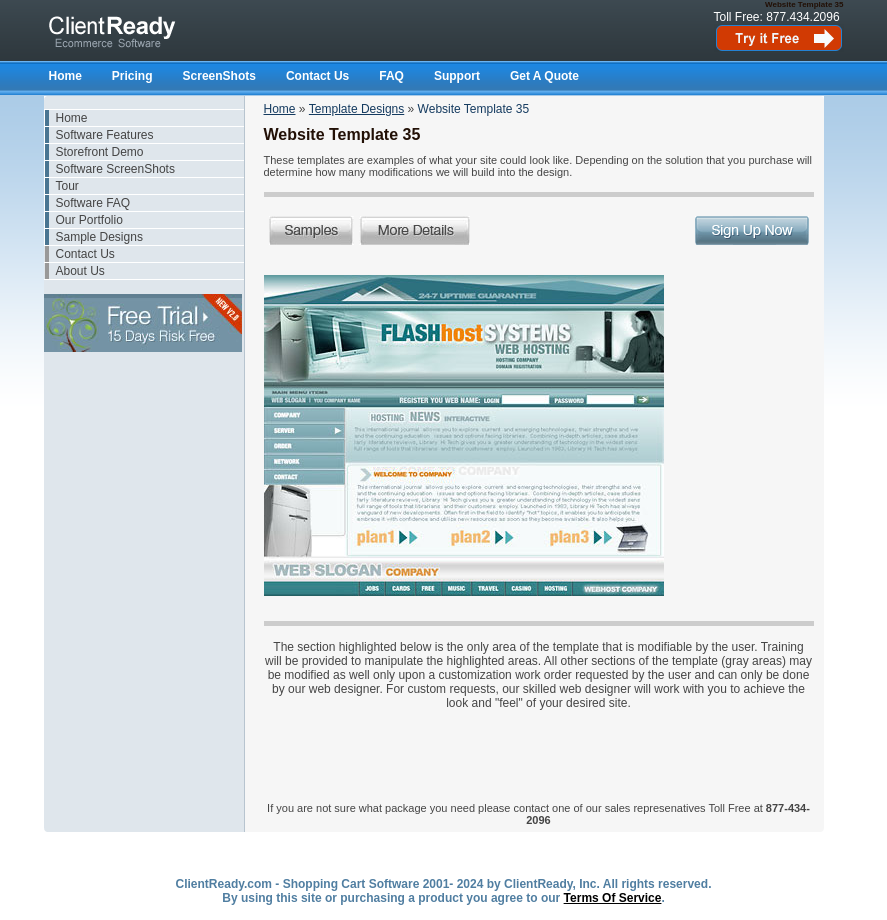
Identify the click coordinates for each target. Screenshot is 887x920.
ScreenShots (219, 76)
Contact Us (317, 76)
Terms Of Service (613, 898)
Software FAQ (93, 203)
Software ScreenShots (115, 169)
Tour (67, 186)
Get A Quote (544, 76)
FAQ (391, 76)
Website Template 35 (474, 109)
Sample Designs (99, 237)
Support (457, 76)
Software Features (105, 135)
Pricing (132, 76)
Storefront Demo (100, 152)
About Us (80, 271)
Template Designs (356, 109)
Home (65, 76)
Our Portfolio (89, 220)
